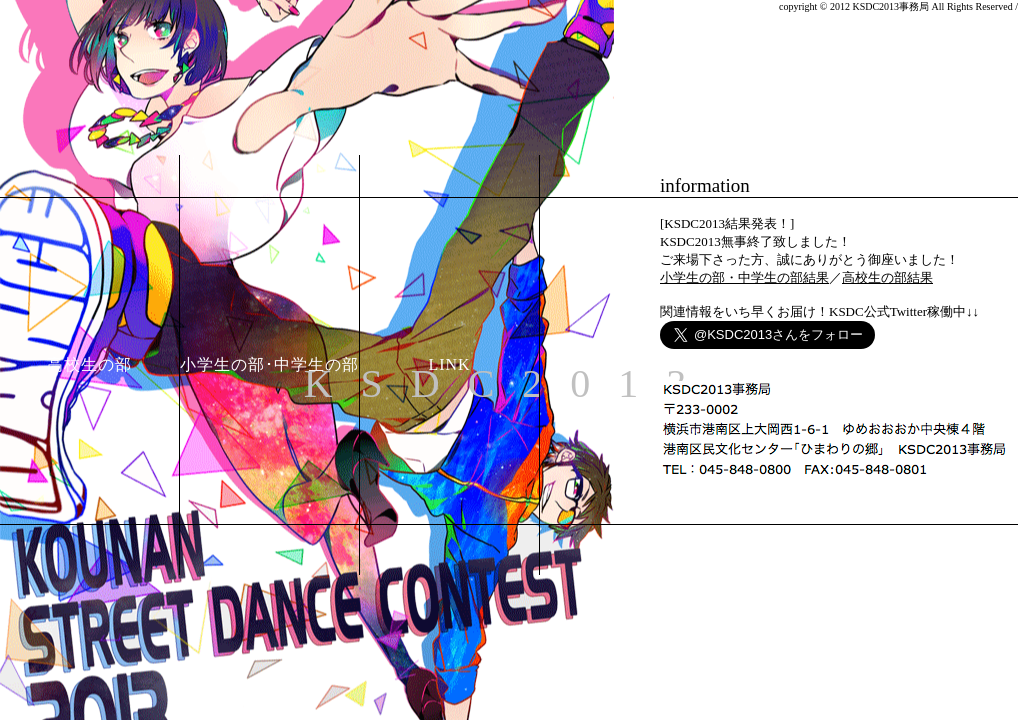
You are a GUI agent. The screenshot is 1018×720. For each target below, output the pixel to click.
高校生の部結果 (887, 277)
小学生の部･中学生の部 (269, 364)
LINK (449, 364)
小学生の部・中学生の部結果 (744, 277)
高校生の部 (89, 364)
